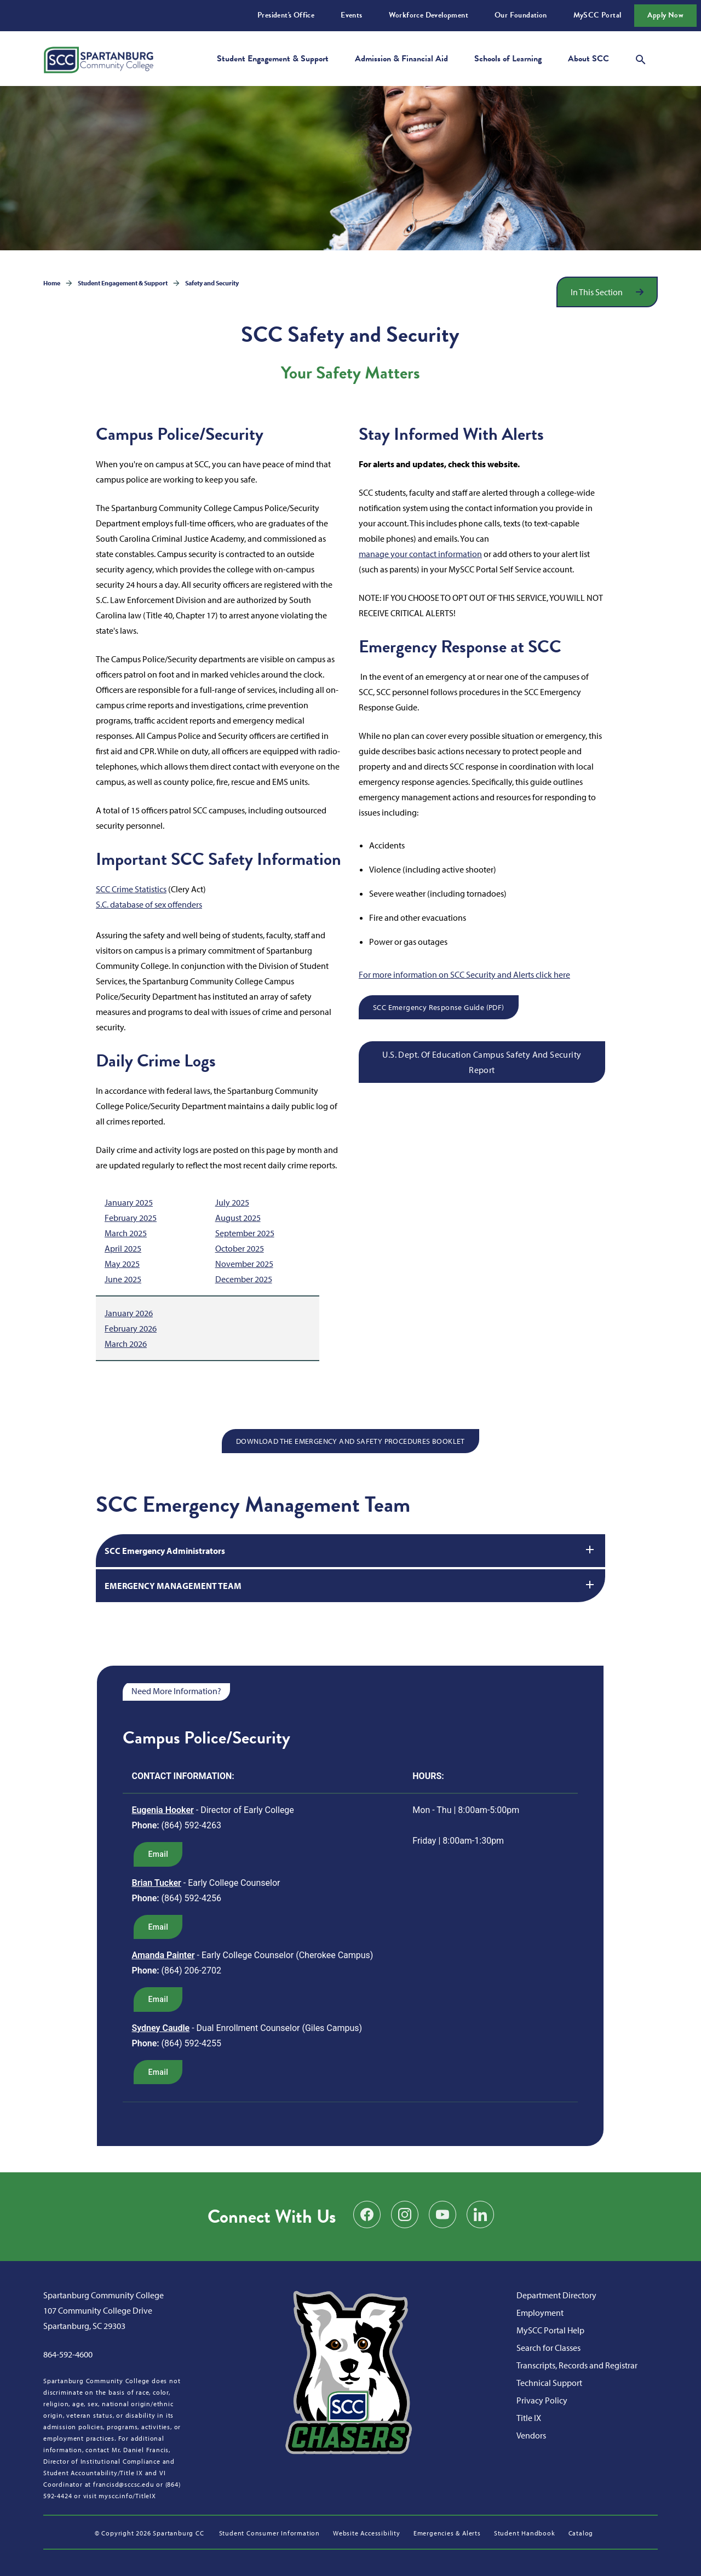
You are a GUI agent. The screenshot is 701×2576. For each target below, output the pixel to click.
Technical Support (549, 2382)
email (158, 1854)
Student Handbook (524, 2533)
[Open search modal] (641, 58)
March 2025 (126, 1232)
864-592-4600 (68, 2354)
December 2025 (243, 1278)
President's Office (285, 15)
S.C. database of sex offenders (149, 904)
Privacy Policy (541, 2400)
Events (351, 15)
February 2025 (131, 1217)
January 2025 (129, 1202)
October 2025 (239, 1248)
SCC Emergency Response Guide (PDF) (438, 1007)
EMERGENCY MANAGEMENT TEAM (350, 1584)
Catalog (581, 2533)
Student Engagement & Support (273, 58)
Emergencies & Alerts (447, 2533)
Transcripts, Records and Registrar (576, 2365)
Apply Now (665, 15)
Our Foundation (521, 15)
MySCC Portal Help (550, 2330)
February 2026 (131, 1328)
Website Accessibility (366, 2533)
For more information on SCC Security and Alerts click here (464, 974)
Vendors (531, 2435)
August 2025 (238, 1217)
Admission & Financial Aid (401, 58)
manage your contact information (420, 553)
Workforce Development (428, 15)
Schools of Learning (508, 58)
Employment (540, 2312)
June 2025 (123, 1278)
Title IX (528, 2417)
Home (51, 283)
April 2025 (123, 1248)
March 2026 (126, 1343)
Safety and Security (212, 283)
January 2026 (129, 1312)
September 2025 (244, 1232)
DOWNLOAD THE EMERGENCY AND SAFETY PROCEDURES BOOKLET (350, 1441)
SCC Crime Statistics (131, 888)
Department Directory (556, 2295)
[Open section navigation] (607, 292)
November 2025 (244, 1263)
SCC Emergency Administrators (350, 1549)
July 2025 (232, 1202)
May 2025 (122, 1263)
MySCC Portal (597, 15)
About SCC (588, 58)
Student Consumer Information (269, 2533)
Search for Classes (548, 2347)
